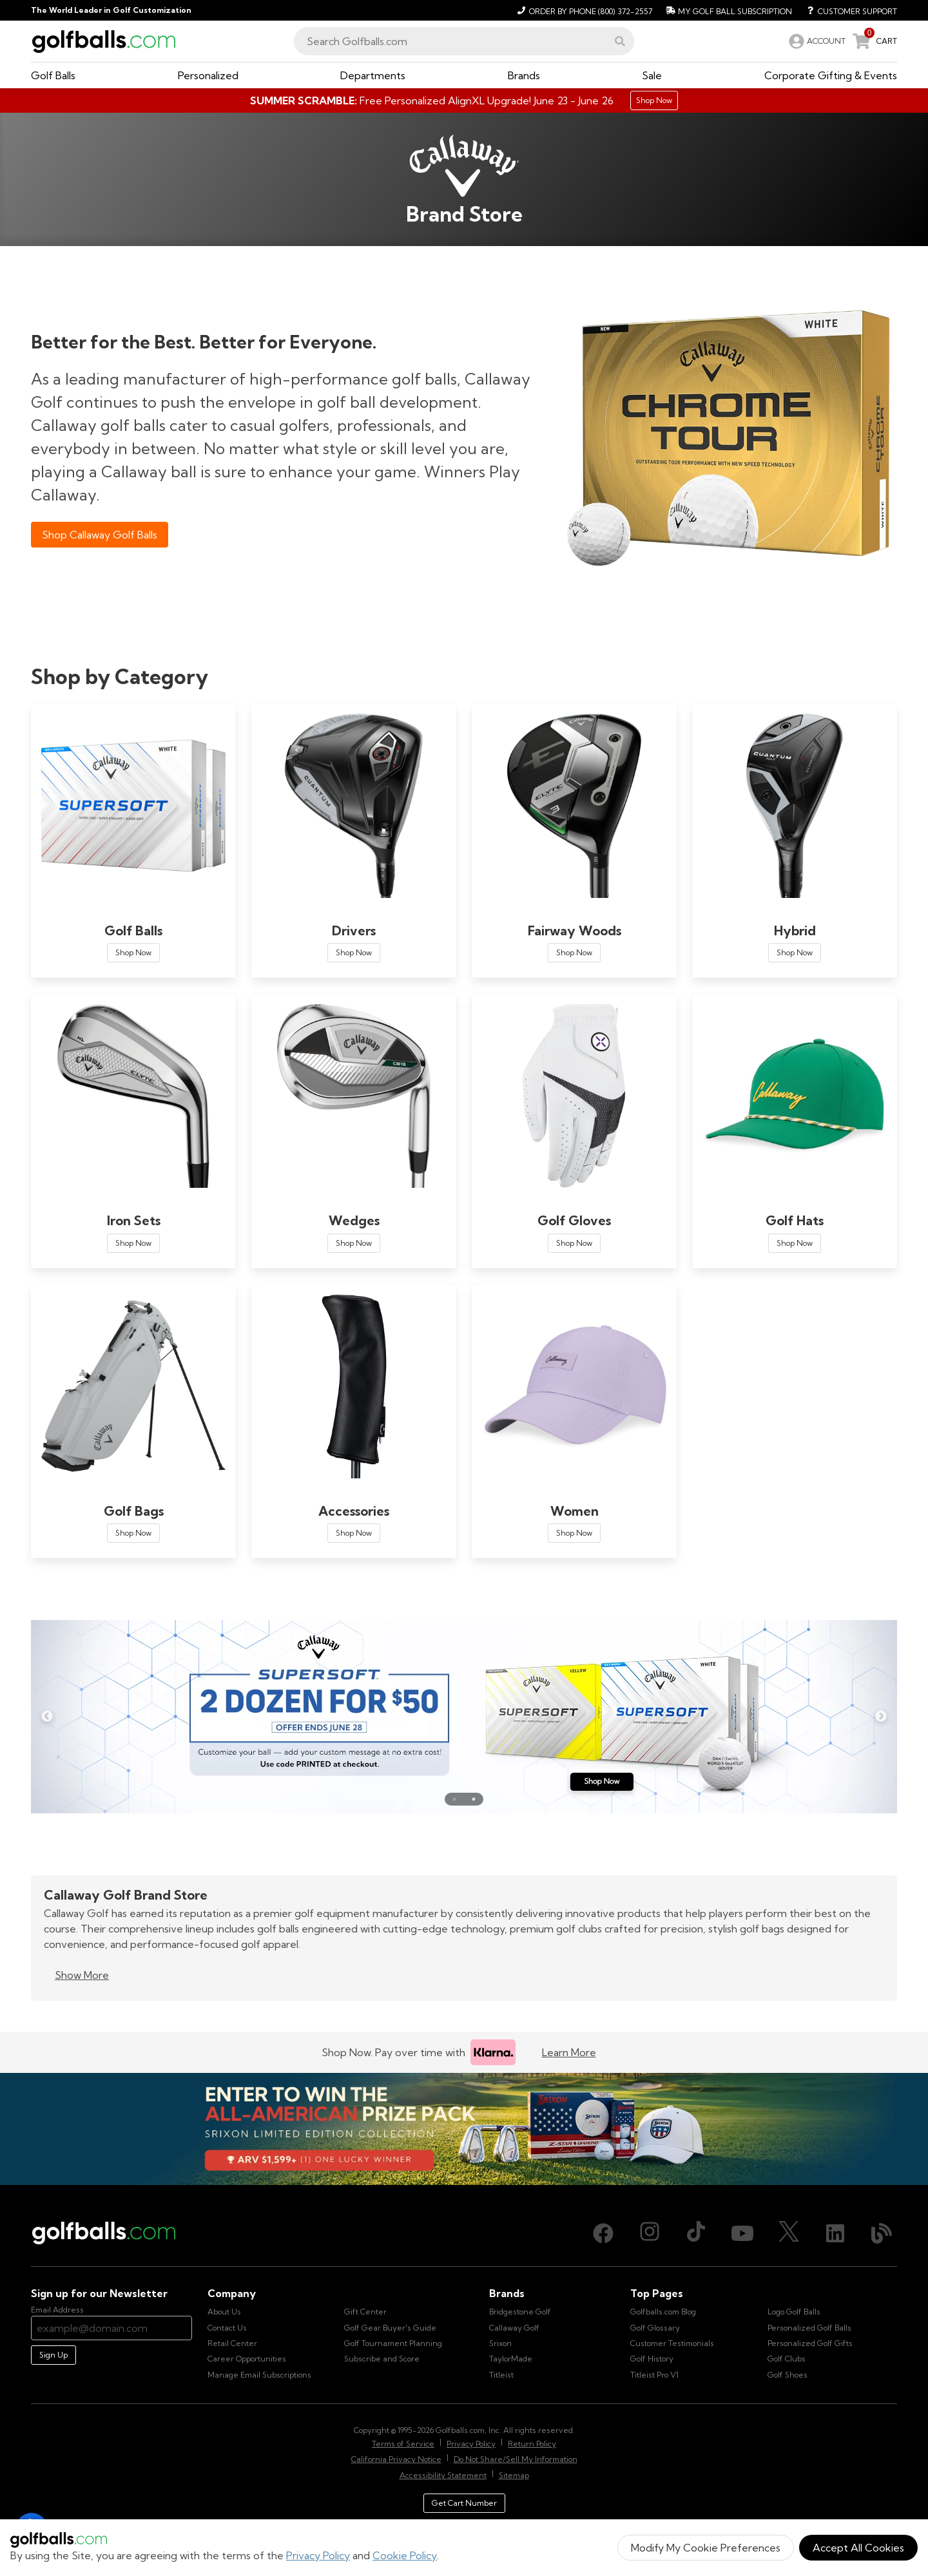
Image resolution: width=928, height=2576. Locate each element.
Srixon (500, 2343)
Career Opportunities (247, 2358)
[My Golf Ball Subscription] (727, 10)
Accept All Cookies (858, 2547)
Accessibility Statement (443, 2475)
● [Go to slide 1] (454, 1799)
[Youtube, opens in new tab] (742, 2233)
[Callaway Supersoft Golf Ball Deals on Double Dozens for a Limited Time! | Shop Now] (464, 1716)
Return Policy (532, 2443)
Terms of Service (403, 2443)
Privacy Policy (318, 2555)
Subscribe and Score (382, 2358)
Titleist (501, 2375)
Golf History (651, 2358)
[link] (816, 41)
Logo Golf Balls (794, 2311)
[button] (620, 41)
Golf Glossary (655, 2328)
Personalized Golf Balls (809, 2328)
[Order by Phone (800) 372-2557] (582, 10)
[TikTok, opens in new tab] (696, 2233)
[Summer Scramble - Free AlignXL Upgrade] (464, 100)
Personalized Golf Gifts (810, 2343)
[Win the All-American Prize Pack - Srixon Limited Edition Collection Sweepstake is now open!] (464, 2129)
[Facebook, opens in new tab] (603, 2233)
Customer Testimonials (672, 2343)
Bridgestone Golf (520, 2311)
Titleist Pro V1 (654, 2375)
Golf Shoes (787, 2375)
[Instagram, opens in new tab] (649, 2233)
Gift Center (365, 2311)
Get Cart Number (464, 2503)
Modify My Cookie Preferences (705, 2547)
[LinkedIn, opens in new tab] (835, 2233)
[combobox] (464, 41)
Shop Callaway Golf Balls (99, 534)
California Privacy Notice (396, 2459)
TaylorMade (510, 2358)
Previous (47, 1716)
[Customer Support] (847, 10)
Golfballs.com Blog (663, 2311)
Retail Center (232, 2343)
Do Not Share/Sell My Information (515, 2459)
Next (881, 1716)
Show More (82, 1975)
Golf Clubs (787, 2358)
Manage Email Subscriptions (259, 2375)
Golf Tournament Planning (393, 2343)
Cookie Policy (404, 2555)
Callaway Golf (514, 2328)
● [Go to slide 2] (473, 1799)
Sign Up (53, 2355)
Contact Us (227, 2328)
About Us (224, 2311)
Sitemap (514, 2475)
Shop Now (133, 952)
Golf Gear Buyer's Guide (390, 2328)
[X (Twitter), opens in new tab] (788, 2233)
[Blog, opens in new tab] (881, 2233)
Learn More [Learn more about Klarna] (569, 2052)
